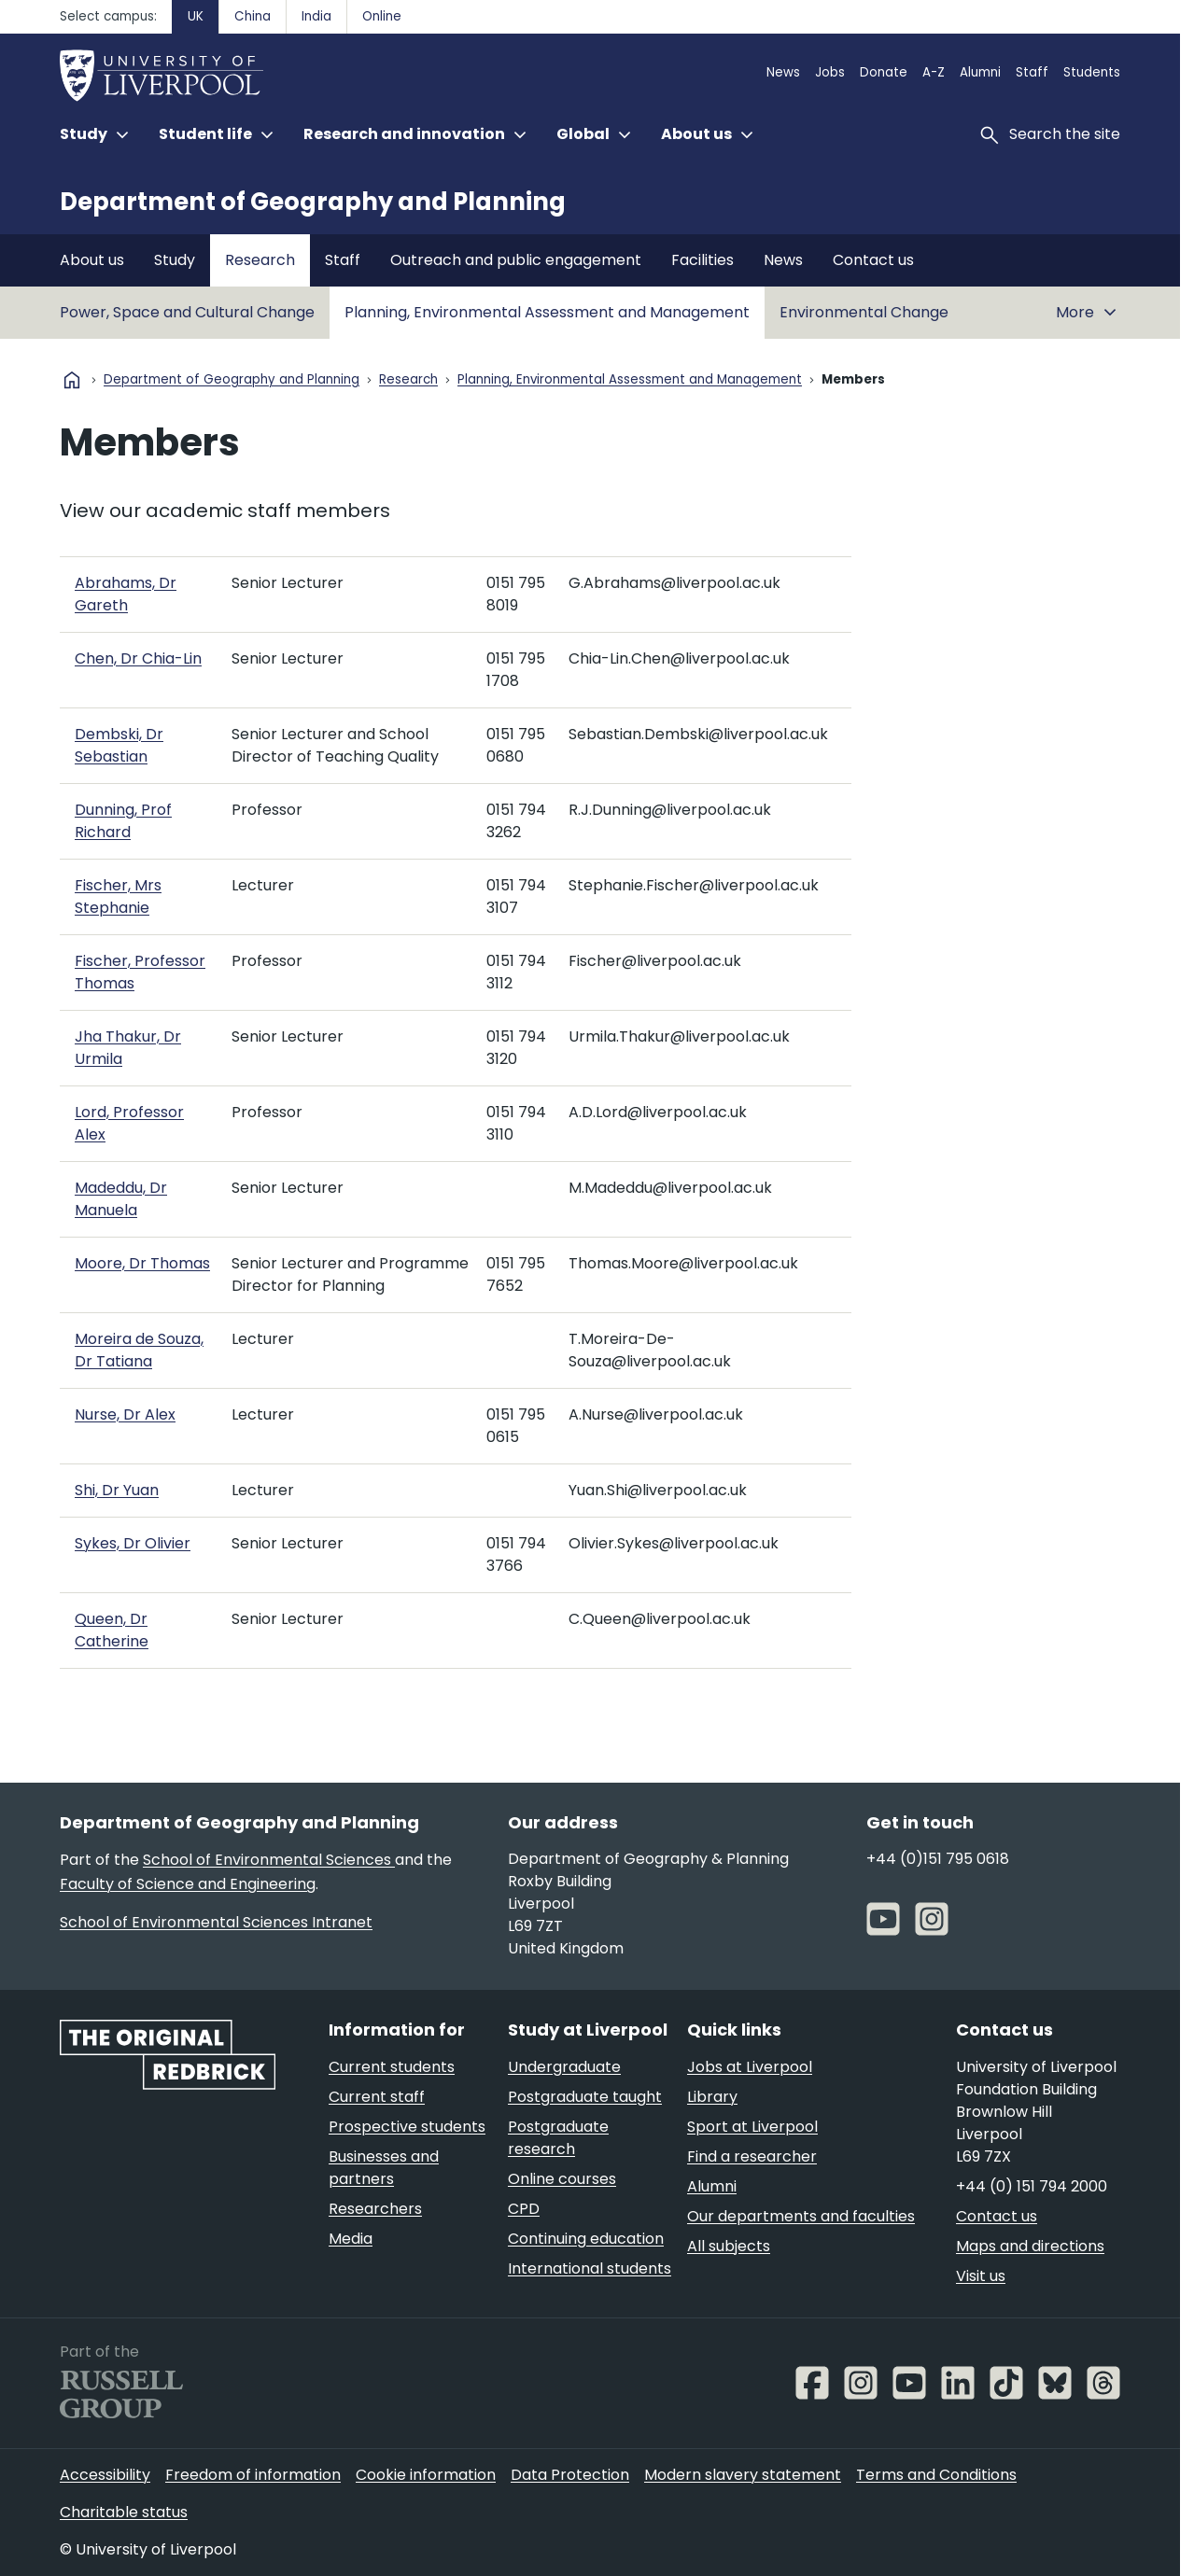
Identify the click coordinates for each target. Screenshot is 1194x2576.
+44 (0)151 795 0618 (937, 1858)
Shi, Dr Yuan (117, 1490)
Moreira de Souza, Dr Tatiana (139, 1350)
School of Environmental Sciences (269, 1859)
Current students (392, 2067)
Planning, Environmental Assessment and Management (547, 312)
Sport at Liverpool (752, 2126)
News (783, 72)
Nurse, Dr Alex (125, 1414)
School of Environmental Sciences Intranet (216, 1922)
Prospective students (407, 2126)
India (316, 16)
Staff (1032, 72)
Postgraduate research (558, 2138)
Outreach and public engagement (515, 260)
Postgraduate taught (585, 2096)
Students (1091, 72)
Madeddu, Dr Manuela (121, 1199)
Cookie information (426, 2474)
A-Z (933, 72)
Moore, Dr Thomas (142, 1263)
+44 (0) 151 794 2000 (1031, 2186)
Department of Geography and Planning (313, 201)
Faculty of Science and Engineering (188, 1884)
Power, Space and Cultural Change (187, 312)
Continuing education (586, 2238)
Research (260, 260)
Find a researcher (752, 2156)
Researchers (375, 2208)
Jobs (830, 72)
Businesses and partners (384, 2168)
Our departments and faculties (801, 2216)
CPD (524, 2208)
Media (350, 2238)
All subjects (728, 2246)
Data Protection (570, 2474)
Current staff (377, 2096)
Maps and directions (1030, 2246)
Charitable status (124, 2512)
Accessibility (105, 2474)
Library (712, 2096)
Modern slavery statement (742, 2474)
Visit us (980, 2276)
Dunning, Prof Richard (123, 821)
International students (589, 2268)
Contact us (873, 260)
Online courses (562, 2179)
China (252, 16)
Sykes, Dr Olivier (132, 1543)
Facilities (702, 260)
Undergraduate (564, 2067)
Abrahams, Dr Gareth (125, 594)
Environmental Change (864, 312)
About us (92, 260)
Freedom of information (253, 2474)
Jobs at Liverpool (749, 2067)
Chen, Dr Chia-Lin (138, 658)
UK (196, 16)
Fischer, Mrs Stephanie (118, 896)
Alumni (980, 72)
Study (174, 260)
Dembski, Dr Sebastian (119, 745)
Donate (883, 72)
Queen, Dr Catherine (111, 1630)
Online (381, 16)
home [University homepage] (72, 380)
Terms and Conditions (936, 2474)
